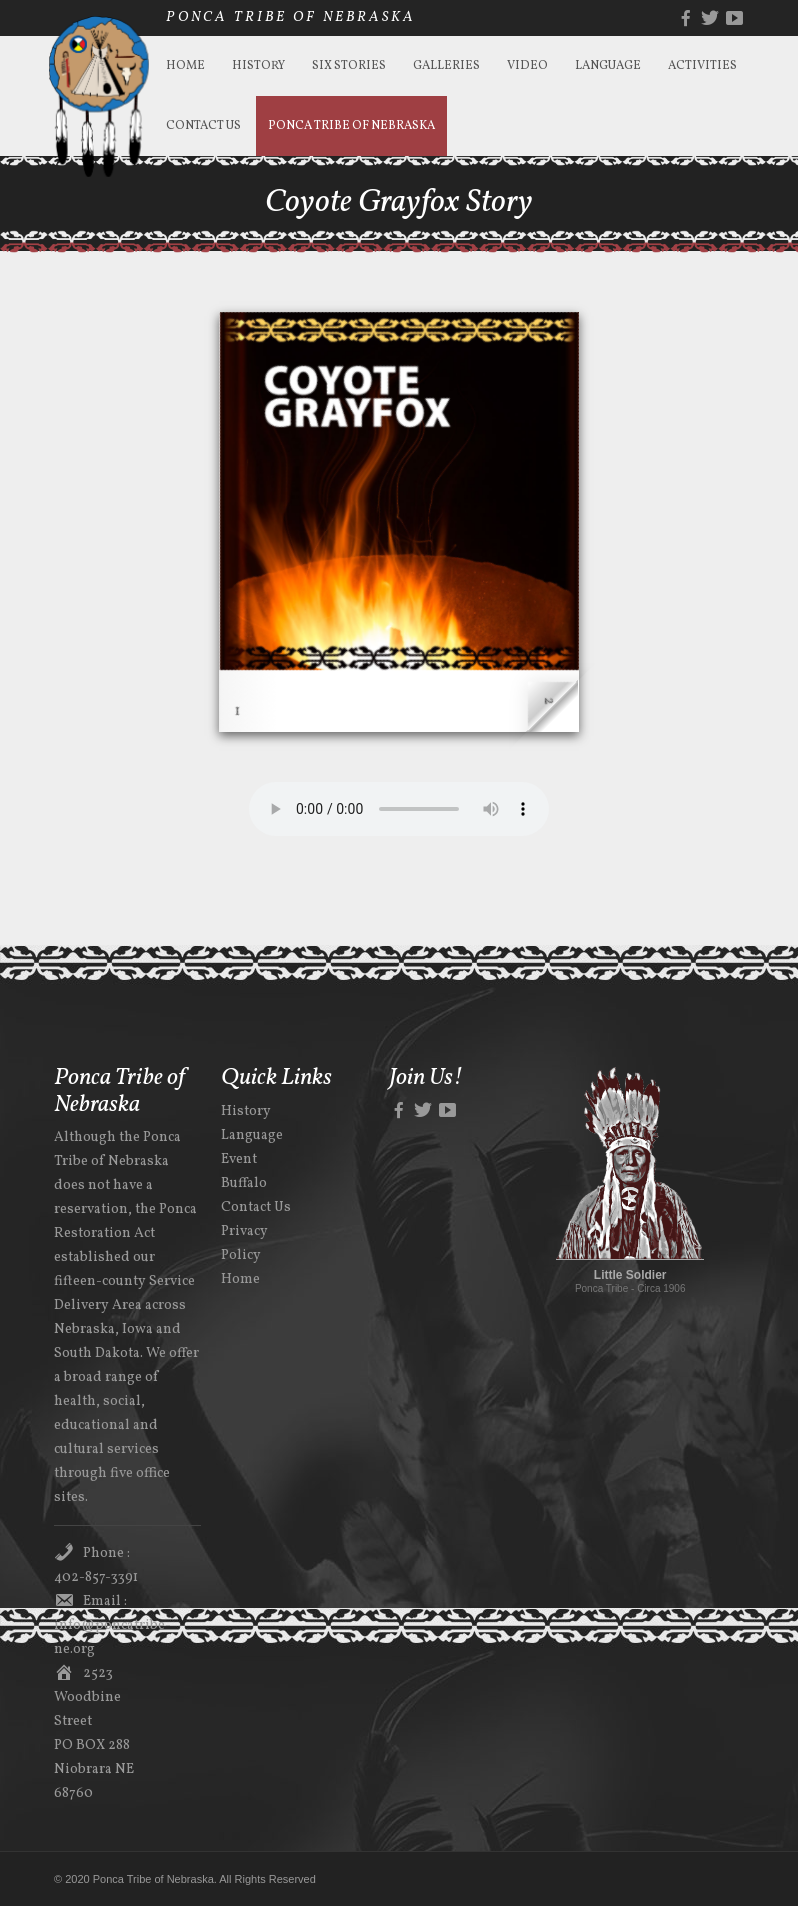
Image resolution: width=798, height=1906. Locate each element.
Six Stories (349, 66)
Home (185, 66)
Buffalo (244, 1183)
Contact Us (203, 126)
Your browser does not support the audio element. (399, 809)
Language (608, 66)
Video (527, 66)
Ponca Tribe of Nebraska (351, 126)
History (258, 66)
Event (239, 1159)
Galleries (446, 66)
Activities (702, 66)
